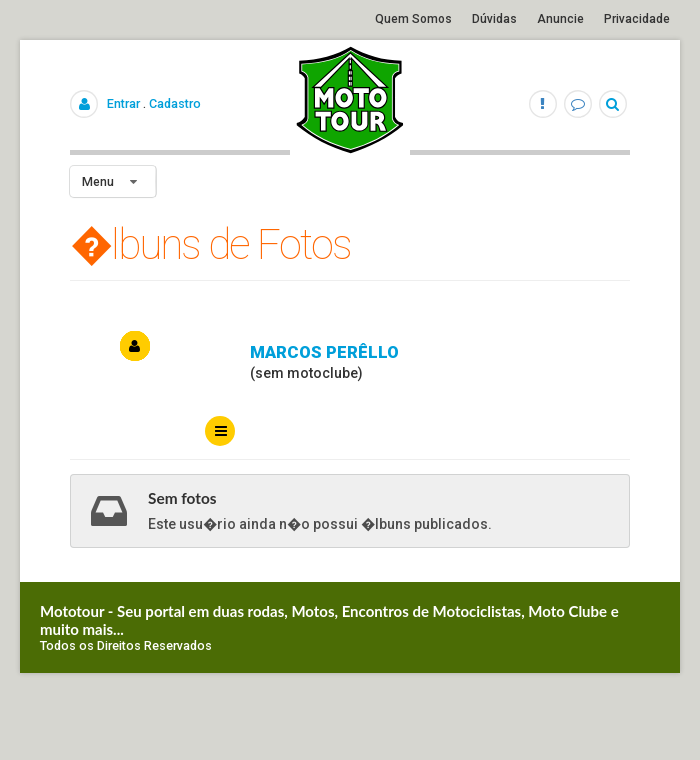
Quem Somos (413, 19)
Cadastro (175, 103)
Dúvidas (494, 19)
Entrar (123, 103)
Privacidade (637, 19)
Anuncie (560, 19)
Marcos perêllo (324, 352)
